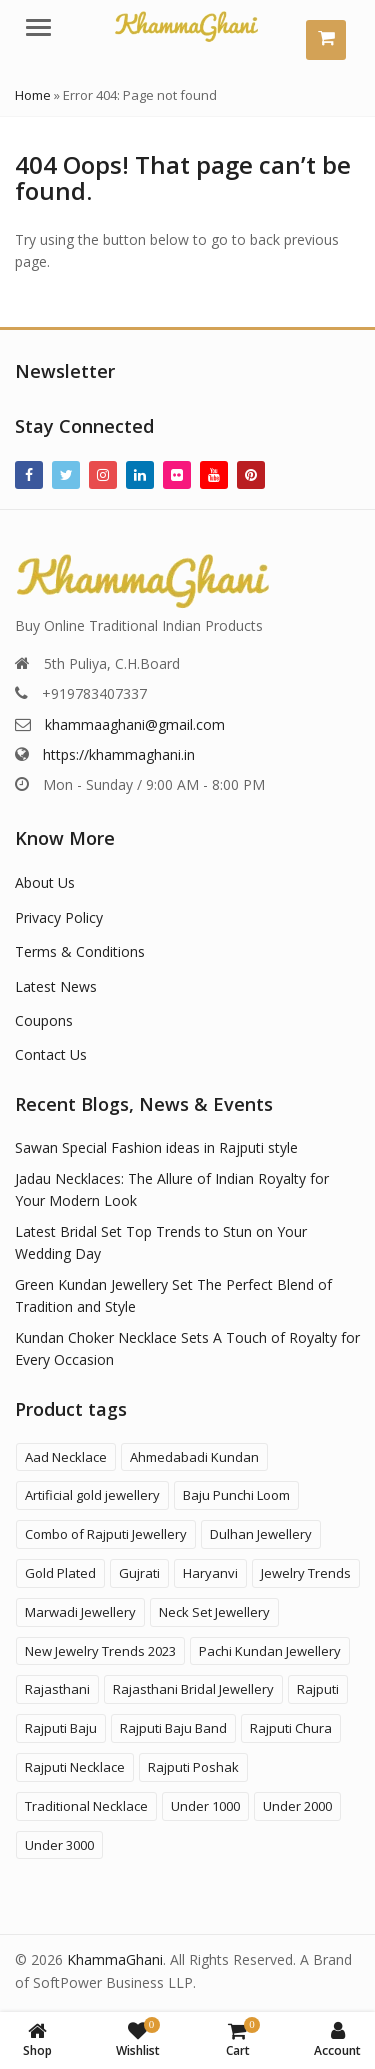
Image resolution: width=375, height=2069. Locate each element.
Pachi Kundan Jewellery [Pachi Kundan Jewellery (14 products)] (270, 1651)
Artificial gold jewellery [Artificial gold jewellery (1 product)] (92, 1495)
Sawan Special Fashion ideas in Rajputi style (156, 1147)
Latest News (56, 986)
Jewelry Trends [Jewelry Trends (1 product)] (306, 1573)
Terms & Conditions (80, 951)
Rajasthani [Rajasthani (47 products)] (57, 1689)
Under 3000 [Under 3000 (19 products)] (59, 1845)
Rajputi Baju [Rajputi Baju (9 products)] (61, 1728)
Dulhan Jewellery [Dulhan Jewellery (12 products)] (261, 1534)
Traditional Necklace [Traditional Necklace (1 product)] (86, 1806)
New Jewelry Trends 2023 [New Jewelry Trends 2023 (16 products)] (100, 1651)
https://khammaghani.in (119, 754)
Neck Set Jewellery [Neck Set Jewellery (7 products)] (214, 1612)
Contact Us (51, 1054)
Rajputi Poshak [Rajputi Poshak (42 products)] (193, 1767)
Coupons (44, 1020)
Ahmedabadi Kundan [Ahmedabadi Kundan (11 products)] (194, 1457)
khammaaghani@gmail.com (135, 724)
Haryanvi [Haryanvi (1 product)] (210, 1573)
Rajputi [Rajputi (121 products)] (318, 1689)
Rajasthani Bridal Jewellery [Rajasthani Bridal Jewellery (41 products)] (193, 1689)
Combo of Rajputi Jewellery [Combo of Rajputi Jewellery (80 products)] (106, 1534)
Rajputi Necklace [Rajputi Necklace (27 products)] (75, 1767)
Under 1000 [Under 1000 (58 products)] (205, 1806)
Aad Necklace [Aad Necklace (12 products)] (66, 1457)
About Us (45, 882)
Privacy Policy (59, 917)
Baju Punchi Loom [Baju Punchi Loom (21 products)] (236, 1495)
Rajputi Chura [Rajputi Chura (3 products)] (291, 1728)
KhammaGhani (115, 1959)
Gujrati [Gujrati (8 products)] (139, 1573)
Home (33, 95)
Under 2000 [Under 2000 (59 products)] (297, 1806)
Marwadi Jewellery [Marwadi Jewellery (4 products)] (80, 1612)
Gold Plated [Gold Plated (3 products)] (60, 1573)
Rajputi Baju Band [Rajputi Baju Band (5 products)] (173, 1728)
